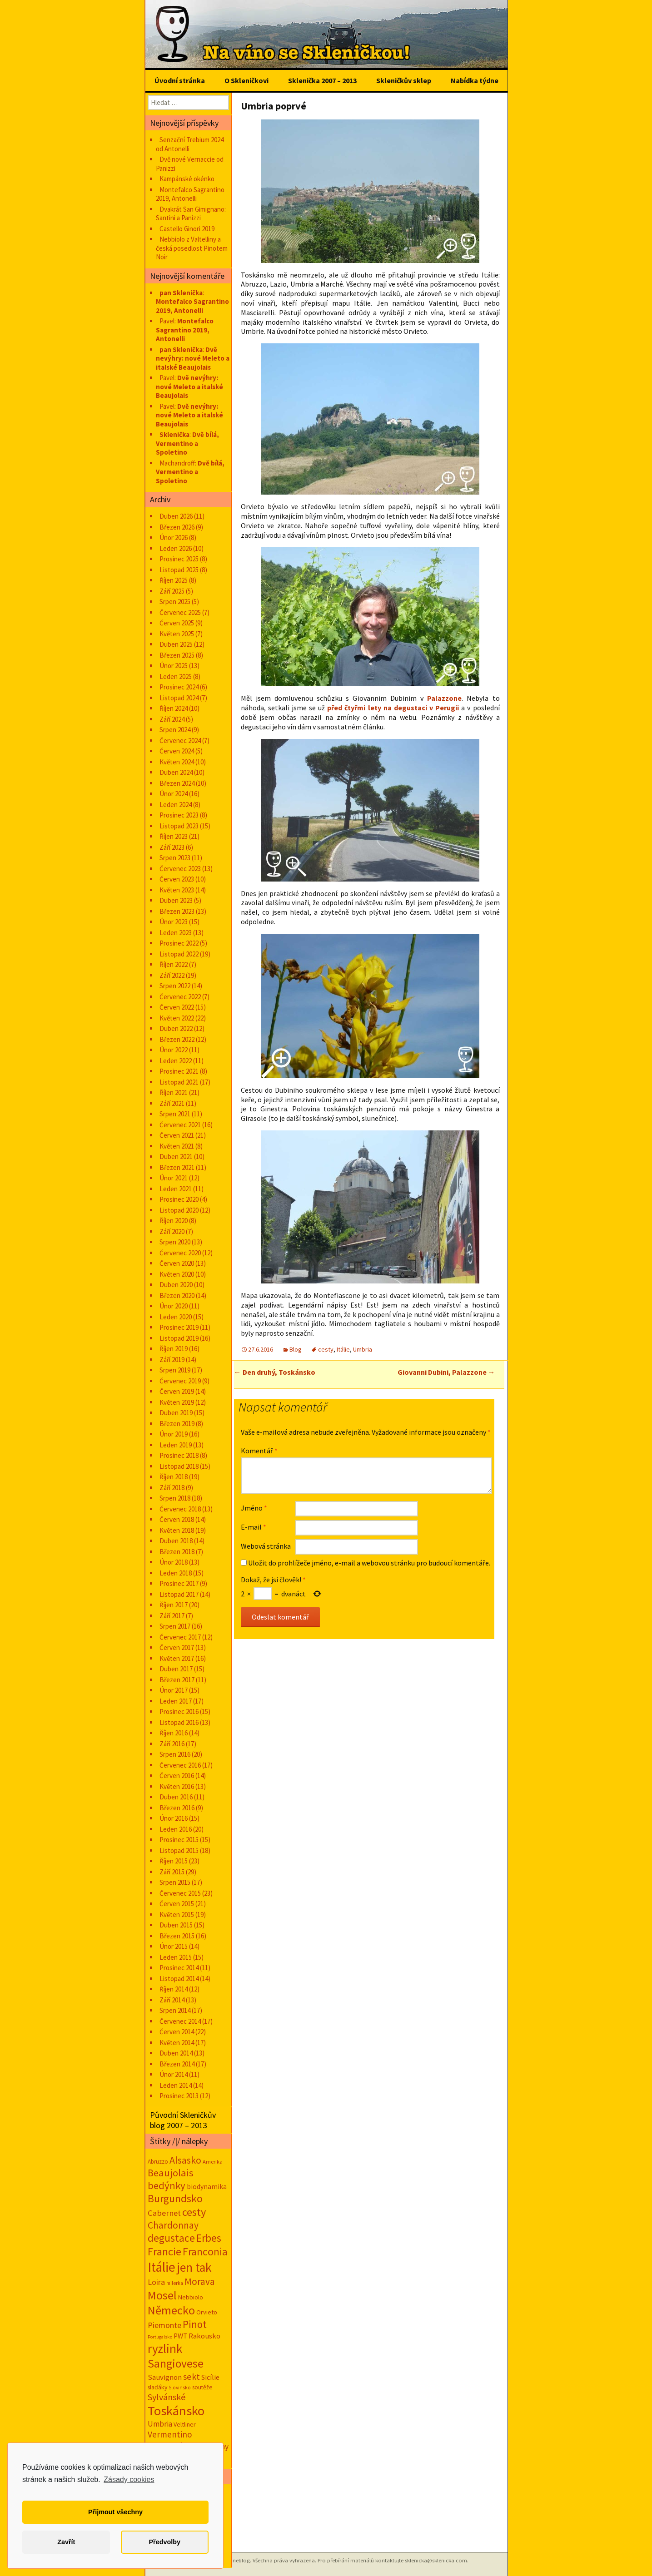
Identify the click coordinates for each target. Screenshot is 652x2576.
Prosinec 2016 (179, 1711)
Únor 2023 (173, 921)
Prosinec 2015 (179, 1839)
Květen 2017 (176, 1658)
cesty (325, 1349)
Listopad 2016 (179, 1722)
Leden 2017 (175, 1701)
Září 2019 (171, 1359)
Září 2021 (171, 1103)
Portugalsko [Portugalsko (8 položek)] (160, 2337)
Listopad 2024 (179, 698)
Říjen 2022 (173, 964)
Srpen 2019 (174, 1370)
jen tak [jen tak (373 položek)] (194, 2267)
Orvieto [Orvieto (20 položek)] (206, 2312)
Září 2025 (171, 591)
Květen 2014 (176, 2042)
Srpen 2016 (174, 1754)
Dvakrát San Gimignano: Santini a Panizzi (191, 214)
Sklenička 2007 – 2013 (322, 80)
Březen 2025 (176, 655)
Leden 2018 (175, 1573)
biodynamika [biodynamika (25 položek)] (207, 2186)
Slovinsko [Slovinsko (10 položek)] (180, 2387)
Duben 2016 (176, 1797)
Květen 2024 (176, 762)
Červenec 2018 (180, 1509)
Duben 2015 (176, 1925)
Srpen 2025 (174, 601)
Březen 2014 (176, 2064)
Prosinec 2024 (179, 687)
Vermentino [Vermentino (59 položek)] (170, 2434)
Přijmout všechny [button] (115, 2512)
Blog (295, 1349)
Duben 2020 (176, 1284)
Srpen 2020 (174, 1242)
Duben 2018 (176, 1540)
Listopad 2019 (179, 1338)
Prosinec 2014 (179, 1967)
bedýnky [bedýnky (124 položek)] (166, 2185)
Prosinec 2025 (179, 559)
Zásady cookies (129, 2479)
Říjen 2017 (173, 1604)
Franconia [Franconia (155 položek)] (205, 2251)
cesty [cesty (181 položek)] (194, 2212)
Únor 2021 (173, 1178)
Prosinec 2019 (179, 1327)
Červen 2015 (176, 1903)
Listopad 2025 (179, 569)
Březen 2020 (176, 1295)
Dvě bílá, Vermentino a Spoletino (187, 443)
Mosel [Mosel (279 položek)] (162, 2295)
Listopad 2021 (179, 1082)
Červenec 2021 (180, 1124)
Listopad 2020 (179, 1210)
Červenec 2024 (180, 740)
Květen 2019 (176, 1402)
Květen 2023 (176, 890)
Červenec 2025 (180, 612)
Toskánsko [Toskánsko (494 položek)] (176, 2411)
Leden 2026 (175, 548)
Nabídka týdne (474, 80)
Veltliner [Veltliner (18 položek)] (185, 2424)
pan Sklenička (181, 292)
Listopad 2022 (179, 954)
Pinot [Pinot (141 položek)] (195, 2324)
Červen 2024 (176, 751)
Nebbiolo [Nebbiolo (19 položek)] (190, 2297)
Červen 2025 (176, 623)
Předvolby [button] (164, 2542)
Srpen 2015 (174, 1882)
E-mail (253, 1526)
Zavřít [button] (66, 2542)
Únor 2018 (173, 1562)
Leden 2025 (175, 676)
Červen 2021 (176, 1135)
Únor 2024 (173, 793)
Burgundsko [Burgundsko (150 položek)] (175, 2198)
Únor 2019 (173, 1434)
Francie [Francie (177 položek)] (164, 2251)
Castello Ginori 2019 (186, 228)
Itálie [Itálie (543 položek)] (161, 2267)
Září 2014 (171, 2000)
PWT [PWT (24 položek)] (180, 2336)
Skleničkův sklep (403, 80)
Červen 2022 (176, 1007)
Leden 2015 (175, 1957)
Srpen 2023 (174, 857)
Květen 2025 (176, 633)
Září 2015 (171, 1872)
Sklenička (174, 434)
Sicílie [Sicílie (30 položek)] (210, 2377)
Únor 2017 (173, 1690)
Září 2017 (171, 1615)
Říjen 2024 (173, 708)
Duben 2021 (176, 1156)
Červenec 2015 (180, 1893)
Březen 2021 (176, 1167)
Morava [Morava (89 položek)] (199, 2281)
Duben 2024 (176, 772)
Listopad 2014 (179, 1978)
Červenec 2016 (180, 1765)
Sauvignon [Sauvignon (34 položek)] (165, 2377)
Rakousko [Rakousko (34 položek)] (204, 2336)
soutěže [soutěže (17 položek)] (202, 2387)
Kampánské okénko (186, 178)
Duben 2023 (176, 900)
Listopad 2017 (179, 1594)
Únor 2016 (173, 1818)
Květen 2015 (176, 1914)
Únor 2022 (173, 1049)
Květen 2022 (176, 1018)
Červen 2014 (176, 2031)
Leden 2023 (175, 932)
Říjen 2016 (173, 1733)
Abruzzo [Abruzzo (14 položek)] (158, 2161)
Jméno (254, 1507)
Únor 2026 (173, 537)
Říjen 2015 (173, 1861)
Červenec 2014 (180, 2021)
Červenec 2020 (180, 1252)
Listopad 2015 (179, 1850)
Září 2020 (171, 1231)
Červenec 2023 (180, 868)
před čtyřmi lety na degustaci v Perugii (393, 707)
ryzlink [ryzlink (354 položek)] (165, 2348)
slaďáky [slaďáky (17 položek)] (157, 2387)
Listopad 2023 (179, 826)
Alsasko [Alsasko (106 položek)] (185, 2160)
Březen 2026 (176, 527)
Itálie (343, 1349)
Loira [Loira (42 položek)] (156, 2282)
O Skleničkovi (246, 80)
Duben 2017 (176, 1668)
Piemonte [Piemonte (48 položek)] (164, 2325)
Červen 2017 (176, 1647)
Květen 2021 (176, 1146)
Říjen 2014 (173, 1989)
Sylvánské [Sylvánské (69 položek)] (166, 2397)
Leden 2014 (175, 2085)
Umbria (362, 1349)
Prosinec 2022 (179, 943)
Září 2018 (171, 1487)
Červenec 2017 (180, 1637)
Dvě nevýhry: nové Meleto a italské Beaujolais (192, 358)
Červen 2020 (176, 1263)
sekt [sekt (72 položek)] (191, 2377)
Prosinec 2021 (179, 1071)
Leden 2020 (175, 1317)
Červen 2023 (176, 879)
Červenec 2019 (180, 1381)
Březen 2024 (176, 783)
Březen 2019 (176, 1423)
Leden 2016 (175, 1829)
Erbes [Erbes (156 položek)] (208, 2237)
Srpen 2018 (174, 1498)
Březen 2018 (176, 1551)
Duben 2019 (176, 1412)
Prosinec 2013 (179, 2095)
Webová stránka (266, 1546)
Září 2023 (171, 847)
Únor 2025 (173, 665)
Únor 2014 (173, 2074)
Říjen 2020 (173, 1220)
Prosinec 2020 (179, 1199)
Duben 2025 (176, 644)
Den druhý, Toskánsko (274, 1372)
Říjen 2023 (173, 836)
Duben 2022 (176, 1028)
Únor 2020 (173, 1306)
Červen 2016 (176, 1775)
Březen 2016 (176, 1807)
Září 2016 (171, 1743)
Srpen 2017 (174, 1626)
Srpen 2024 (174, 729)
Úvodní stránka (179, 80)
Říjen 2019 (173, 1348)
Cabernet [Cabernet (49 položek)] (164, 2213)
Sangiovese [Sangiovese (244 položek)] (176, 2363)
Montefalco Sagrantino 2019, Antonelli (190, 194)
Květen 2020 (176, 1274)
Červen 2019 (176, 1391)
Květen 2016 (176, 1786)
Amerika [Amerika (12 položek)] (213, 2161)
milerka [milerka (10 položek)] (174, 2283)
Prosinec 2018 (179, 1455)
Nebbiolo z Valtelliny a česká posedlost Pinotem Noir (192, 248)
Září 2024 (171, 719)
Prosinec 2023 (179, 815)
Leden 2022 (175, 1060)
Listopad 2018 (179, 1466)
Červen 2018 (176, 1519)
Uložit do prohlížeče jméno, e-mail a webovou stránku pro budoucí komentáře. (369, 1562)
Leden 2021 (175, 1188)
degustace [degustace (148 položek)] (171, 2237)
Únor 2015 (173, 1946)
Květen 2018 (176, 1530)
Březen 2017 (176, 1679)
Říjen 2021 (173, 1092)
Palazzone (444, 698)
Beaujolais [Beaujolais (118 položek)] (171, 2172)
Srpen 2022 (174, 985)
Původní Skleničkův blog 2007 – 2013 (183, 2120)
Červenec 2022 (180, 996)
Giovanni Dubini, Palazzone (446, 1372)
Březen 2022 (176, 1039)
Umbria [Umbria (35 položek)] (160, 2424)
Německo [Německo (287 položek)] (171, 2310)
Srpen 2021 (174, 1114)
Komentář (259, 1450)
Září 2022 (171, 975)
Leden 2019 (175, 1445)
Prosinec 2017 (179, 1583)
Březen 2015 (176, 1936)
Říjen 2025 (173, 580)
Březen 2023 (176, 911)
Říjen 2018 (173, 1476)
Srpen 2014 (174, 2010)
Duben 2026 (176, 516)
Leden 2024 (175, 804)
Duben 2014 (176, 2053)
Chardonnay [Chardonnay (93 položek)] (173, 2225)
